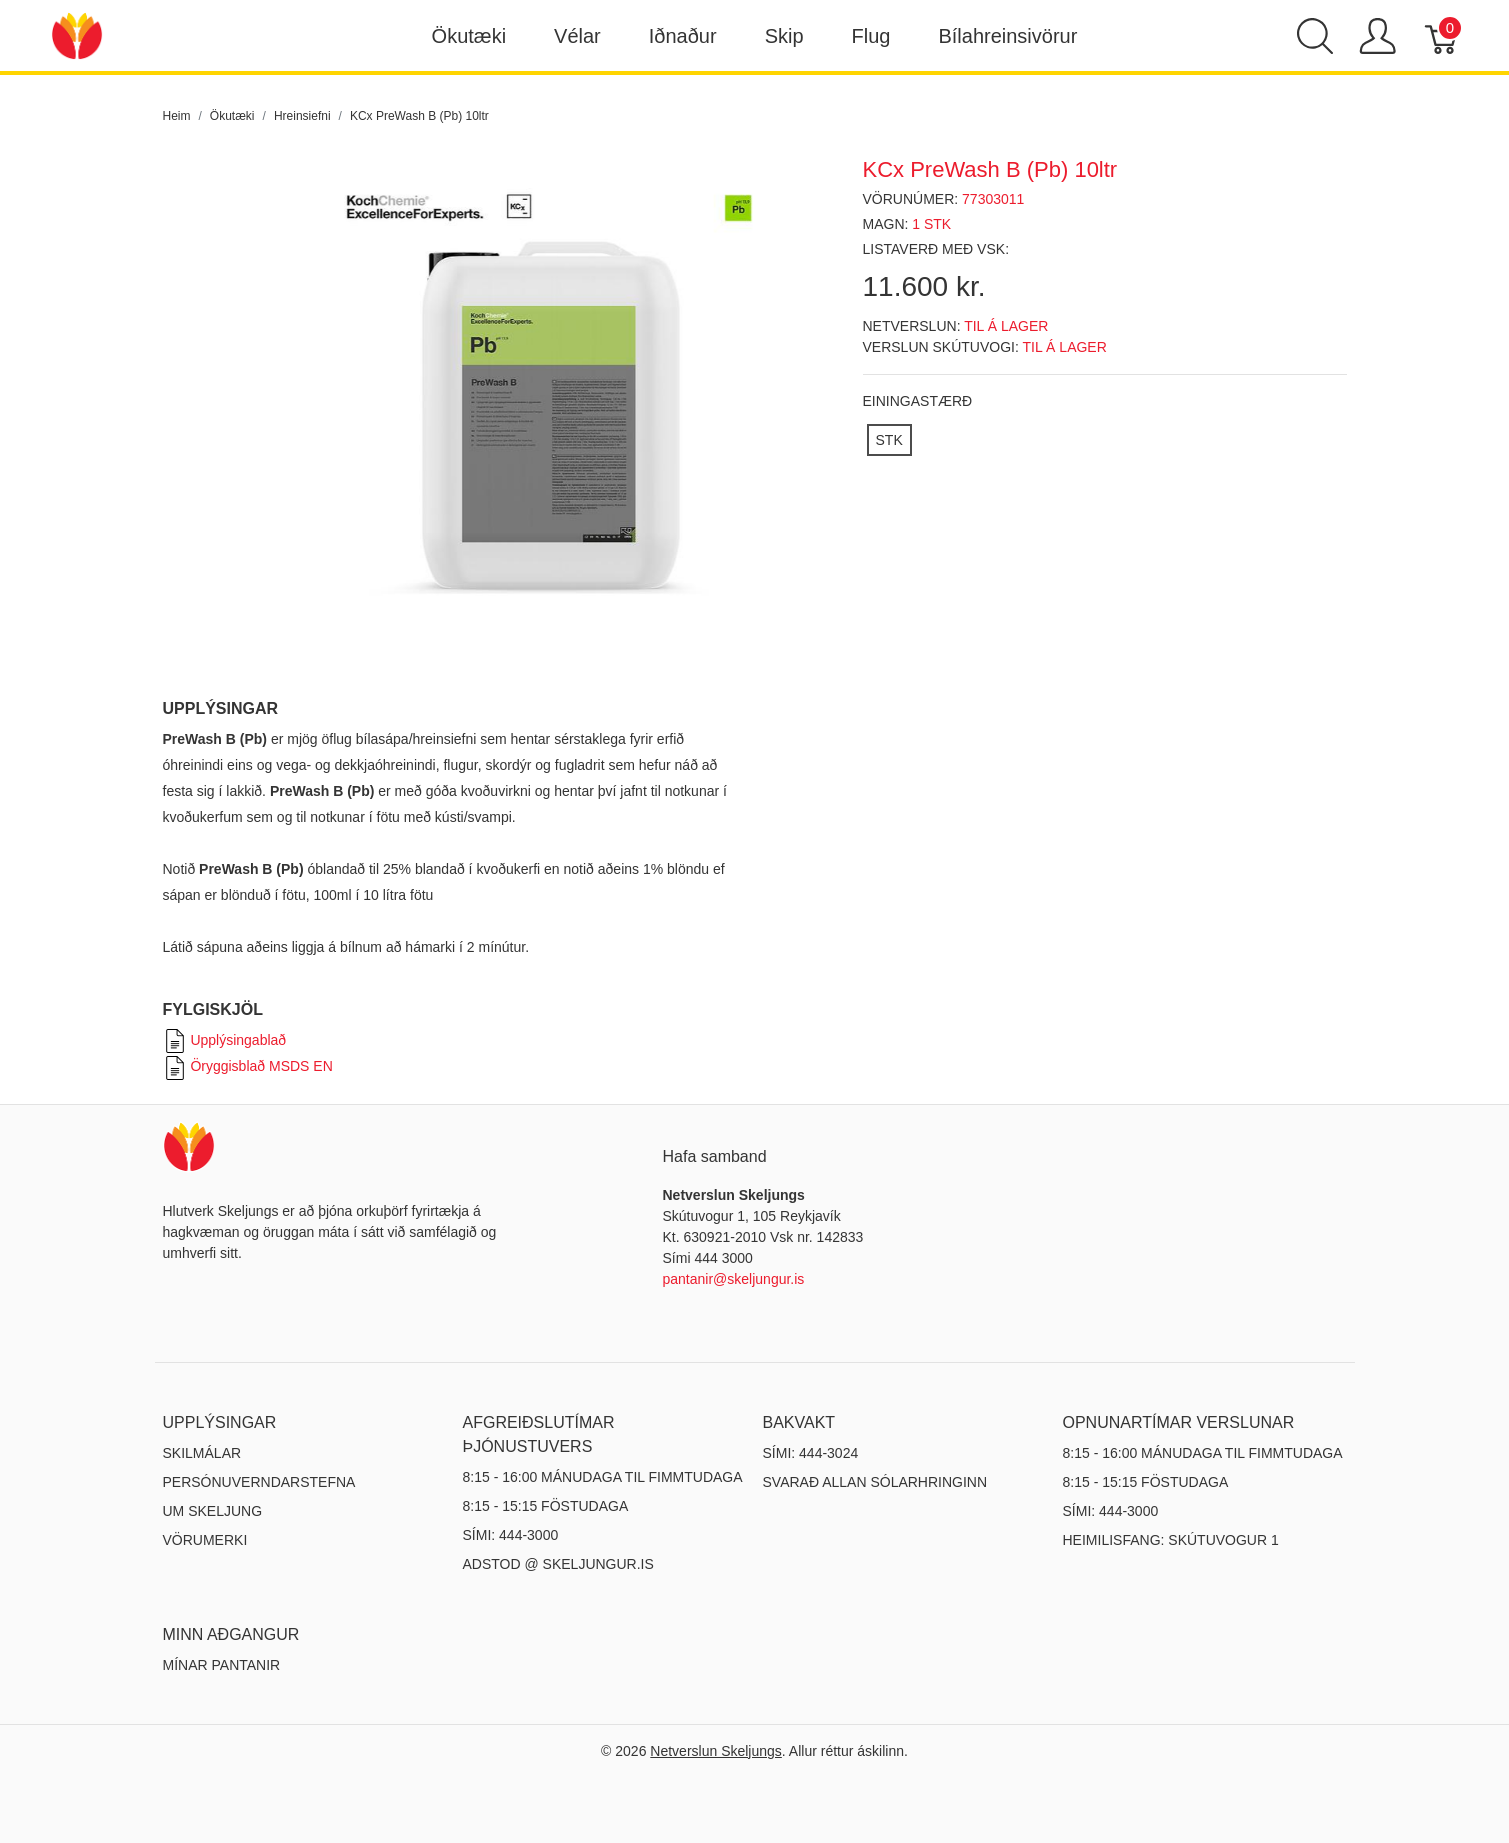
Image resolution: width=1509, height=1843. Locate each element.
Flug (871, 36)
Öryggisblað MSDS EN (248, 1066)
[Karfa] (1442, 36)
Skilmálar (202, 1453)
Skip (784, 36)
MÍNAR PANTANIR (222, 1665)
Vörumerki (205, 1540)
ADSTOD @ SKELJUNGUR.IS (558, 1564)
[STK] (889, 440)
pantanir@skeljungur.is (734, 1279)
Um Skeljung (213, 1511)
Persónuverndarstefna (259, 1482)
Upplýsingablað (225, 1040)
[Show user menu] (1377, 36)
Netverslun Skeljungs (716, 1751)
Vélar (577, 36)
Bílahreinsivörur (1007, 36)
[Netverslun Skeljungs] (77, 34)
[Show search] (1315, 36)
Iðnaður (683, 36)
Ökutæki (469, 36)
